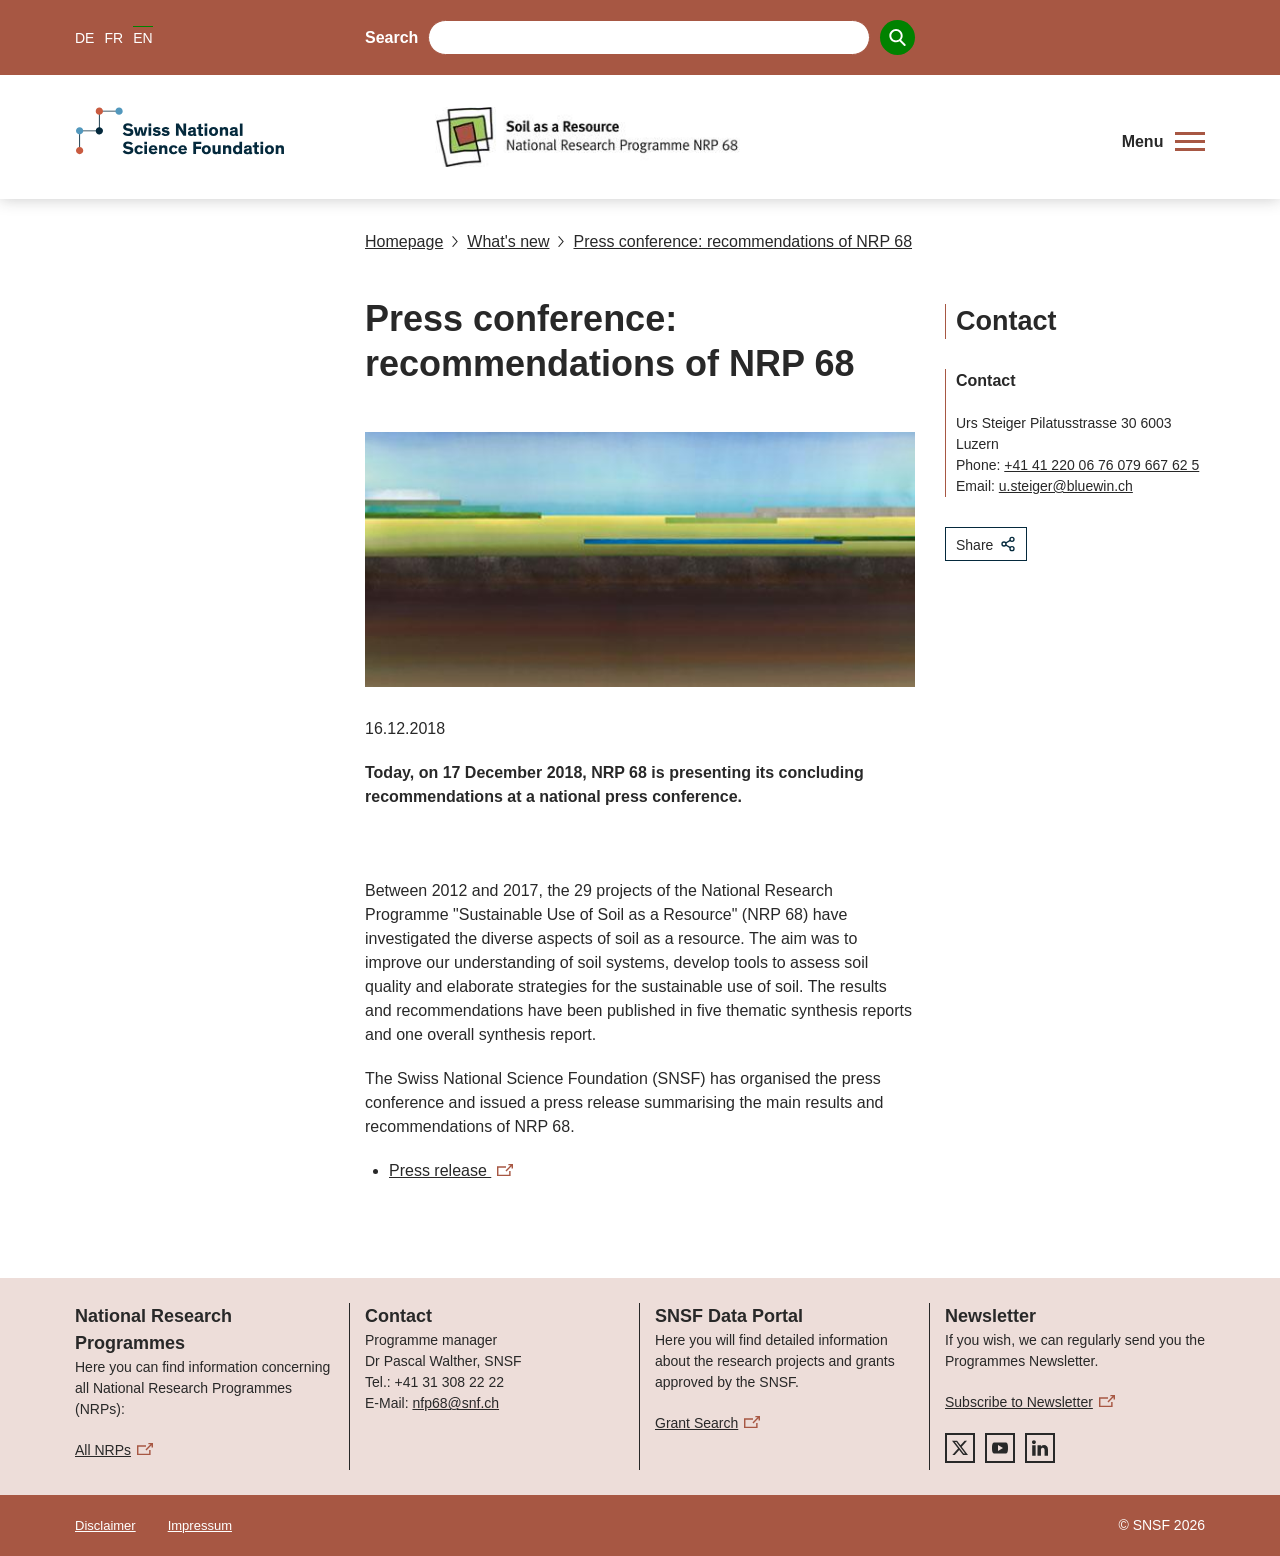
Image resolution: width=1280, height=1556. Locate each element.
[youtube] (1000, 1448)
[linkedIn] (1040, 1448)
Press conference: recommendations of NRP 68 (734, 241)
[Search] (897, 37)
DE (84, 38)
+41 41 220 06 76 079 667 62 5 (1101, 465)
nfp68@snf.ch (455, 1403)
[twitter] (960, 1448)
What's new (500, 241)
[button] (1163, 142)
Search (391, 37)
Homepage (404, 241)
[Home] (764, 137)
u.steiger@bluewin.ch (1066, 486)
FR (113, 38)
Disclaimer (105, 1525)
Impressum (200, 1525)
